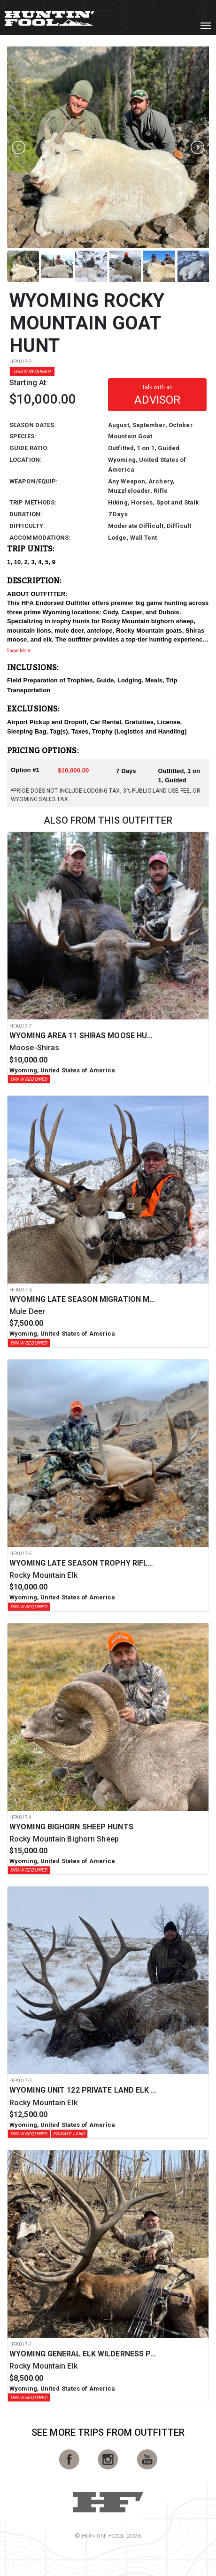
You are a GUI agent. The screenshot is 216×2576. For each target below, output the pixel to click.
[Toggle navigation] (205, 26)
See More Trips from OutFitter (108, 2432)
